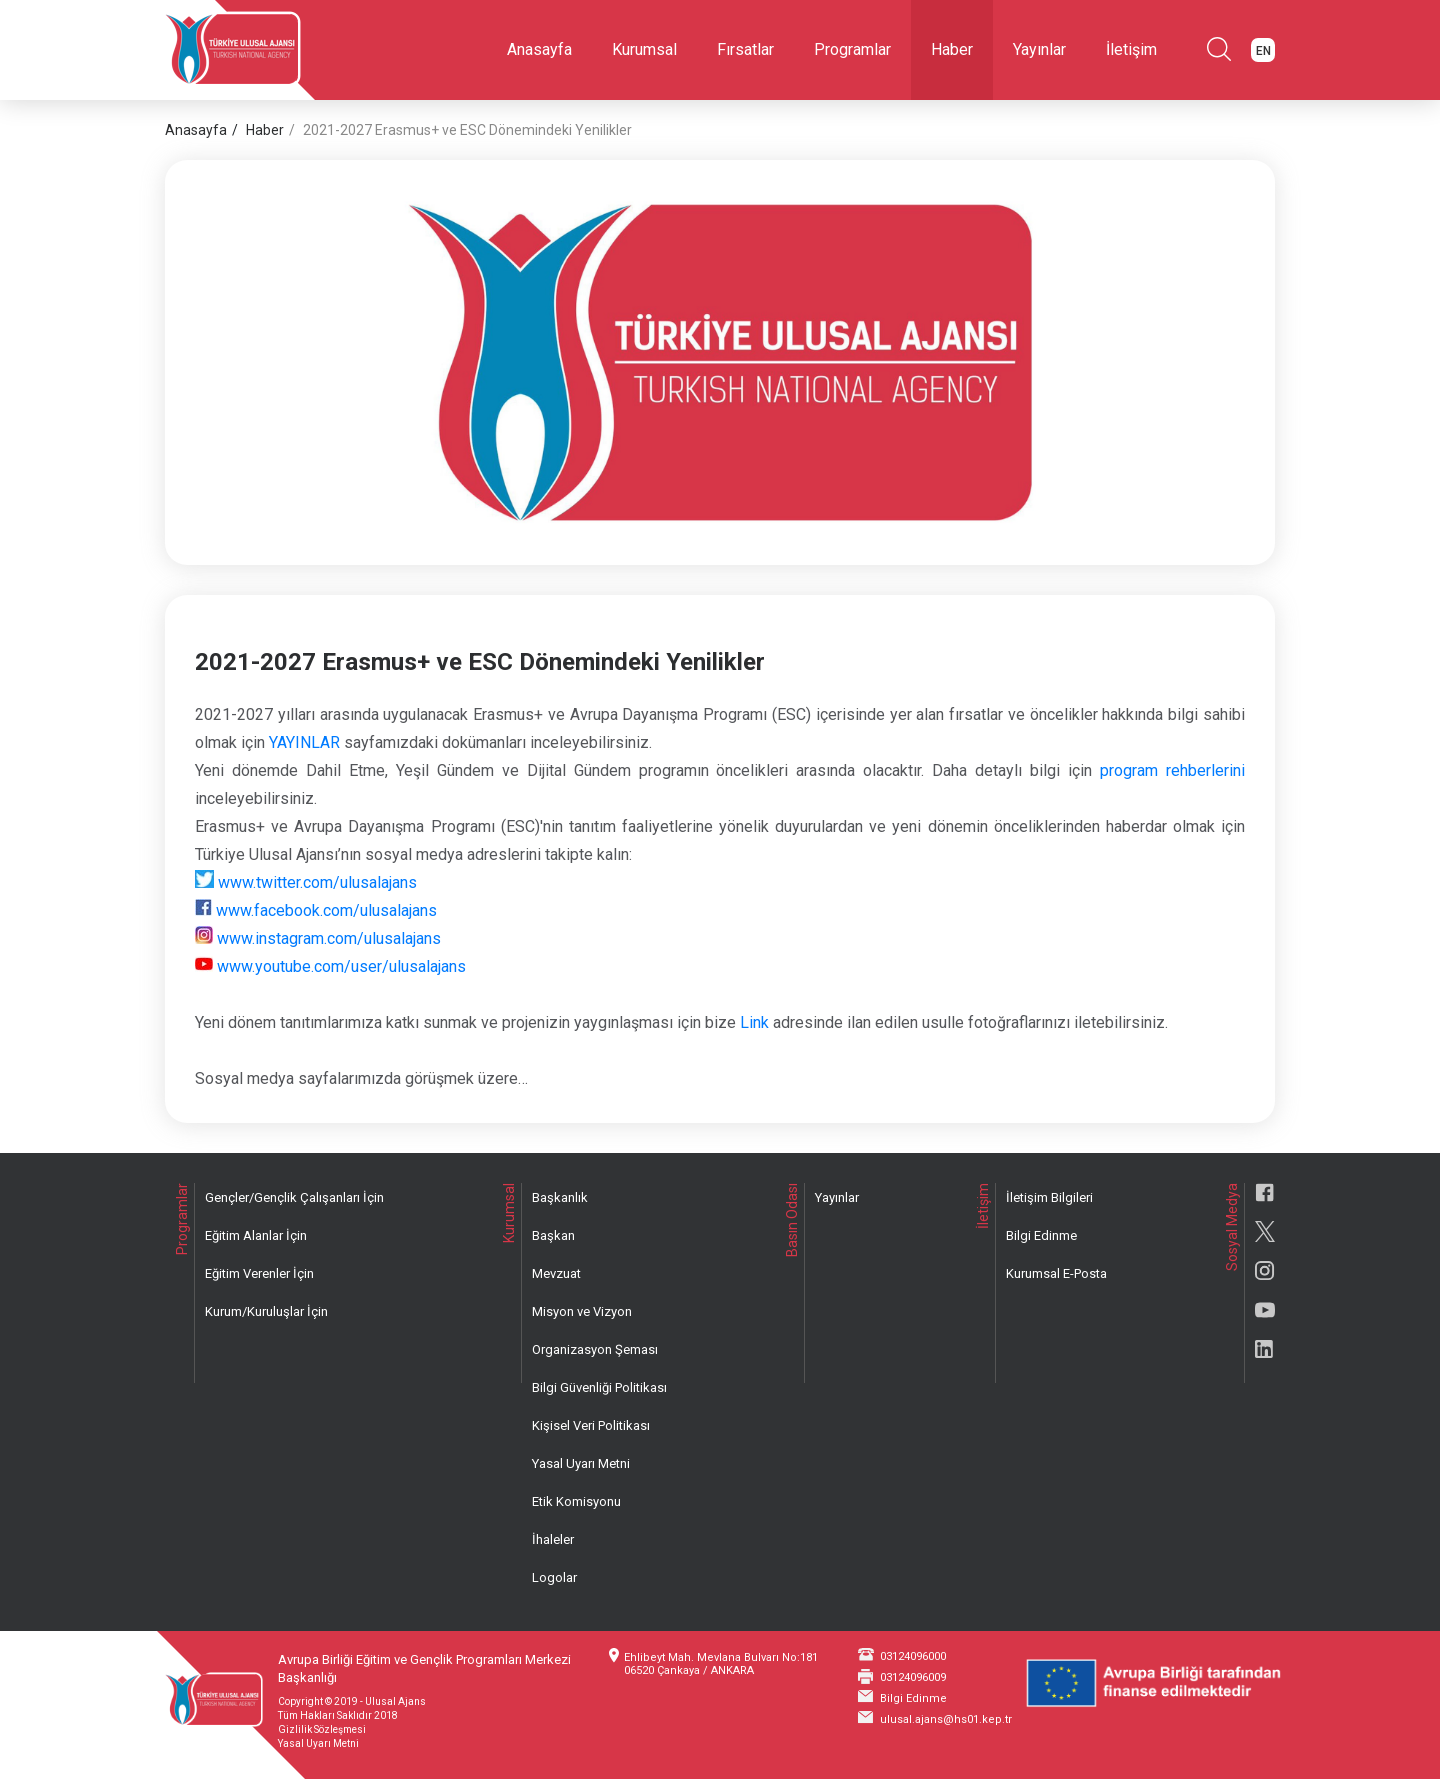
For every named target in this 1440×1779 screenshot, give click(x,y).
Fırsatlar (745, 49)
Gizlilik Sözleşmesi (322, 1729)
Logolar (554, 1577)
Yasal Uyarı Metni (581, 1463)
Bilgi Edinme (1041, 1235)
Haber (952, 49)
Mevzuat (556, 1273)
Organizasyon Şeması (595, 1349)
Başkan (553, 1235)
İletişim (1131, 49)
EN (1263, 51)
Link (754, 1022)
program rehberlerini (1172, 770)
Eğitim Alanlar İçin (256, 1235)
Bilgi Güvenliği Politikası (599, 1387)
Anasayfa (539, 49)
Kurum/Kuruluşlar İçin (266, 1311)
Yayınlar (1039, 49)
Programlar (852, 49)
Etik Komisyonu (576, 1501)
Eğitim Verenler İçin (259, 1273)
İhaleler (553, 1539)
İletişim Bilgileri (1049, 1197)
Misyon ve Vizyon (582, 1311)
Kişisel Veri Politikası (591, 1425)
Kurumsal (644, 49)
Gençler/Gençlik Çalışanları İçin (294, 1197)
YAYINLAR (304, 742)
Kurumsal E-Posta (1056, 1273)
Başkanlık (560, 1197)
